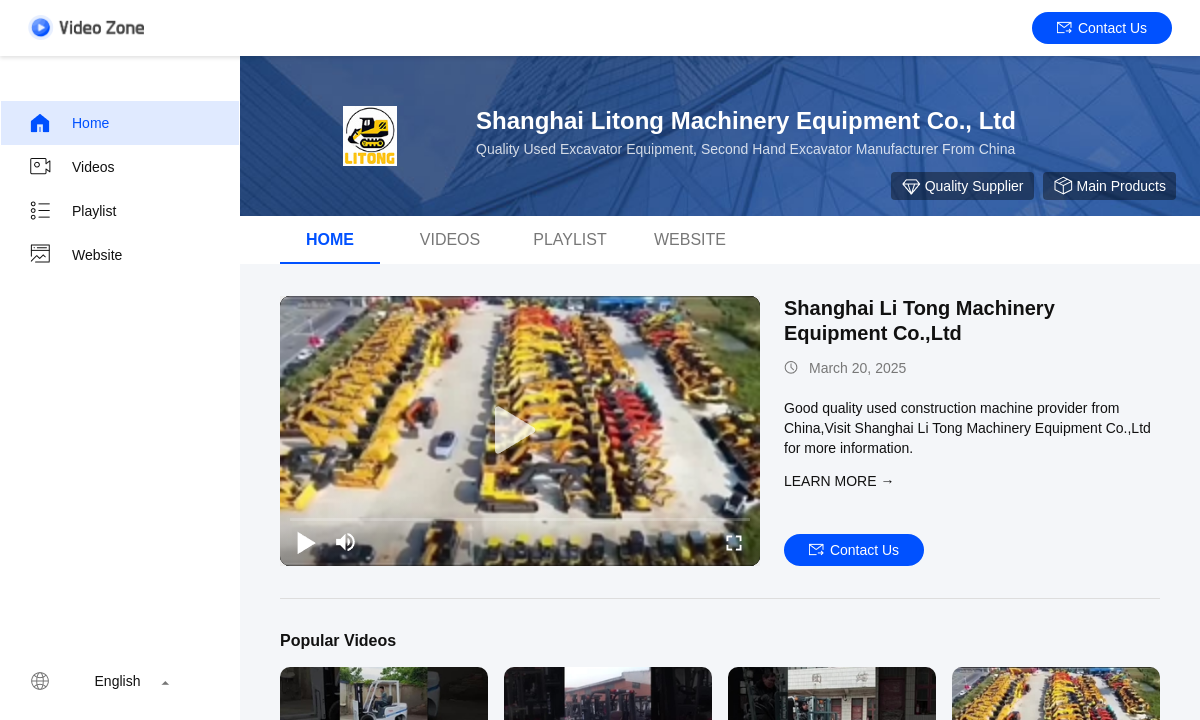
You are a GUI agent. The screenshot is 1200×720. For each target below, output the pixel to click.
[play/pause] (306, 542)
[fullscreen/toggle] (734, 542)
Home (68, 123)
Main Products (1109, 186)
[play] (520, 431)
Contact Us (1102, 28)
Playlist (72, 211)
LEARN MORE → (839, 481)
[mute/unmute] (346, 542)
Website (75, 255)
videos (450, 239)
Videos (71, 167)
